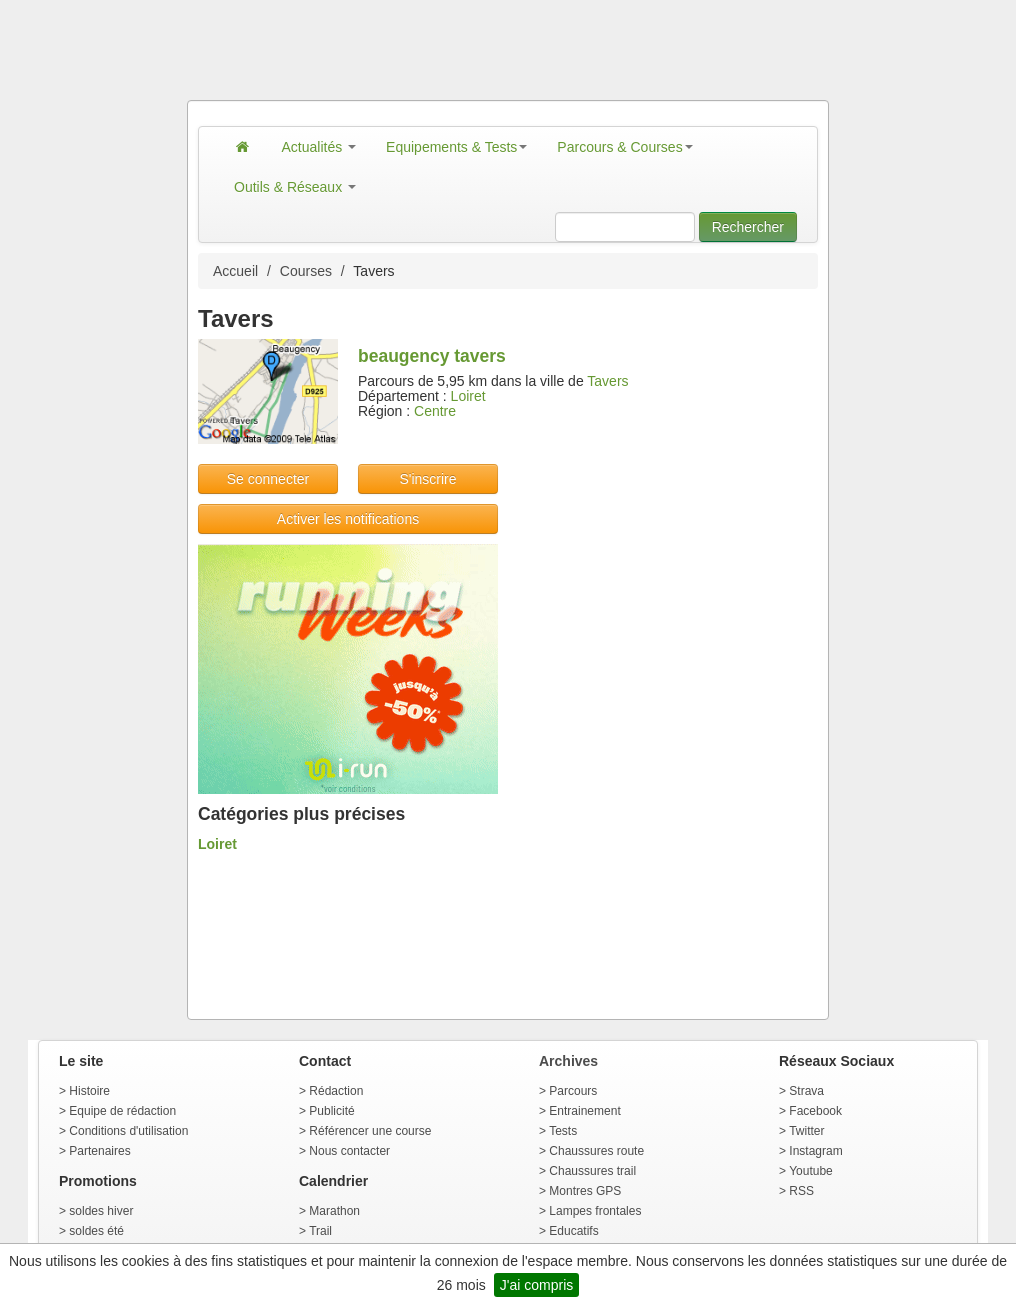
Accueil (235, 271)
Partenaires (99, 1151)
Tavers (607, 381)
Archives (568, 1061)
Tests (563, 1131)
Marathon (334, 1211)
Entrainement (584, 1111)
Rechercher (748, 227)
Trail (320, 1231)
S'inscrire (427, 479)
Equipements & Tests (456, 147)
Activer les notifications (348, 519)
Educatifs (573, 1231)
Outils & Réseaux (295, 187)
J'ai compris (536, 1285)
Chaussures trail (592, 1171)
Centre (435, 411)
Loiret (468, 396)
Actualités (319, 147)
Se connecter (268, 479)
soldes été (96, 1231)
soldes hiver (101, 1211)
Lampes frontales (595, 1211)
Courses (306, 271)
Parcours (573, 1091)
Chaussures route (596, 1151)
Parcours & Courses (624, 147)
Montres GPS (585, 1191)
